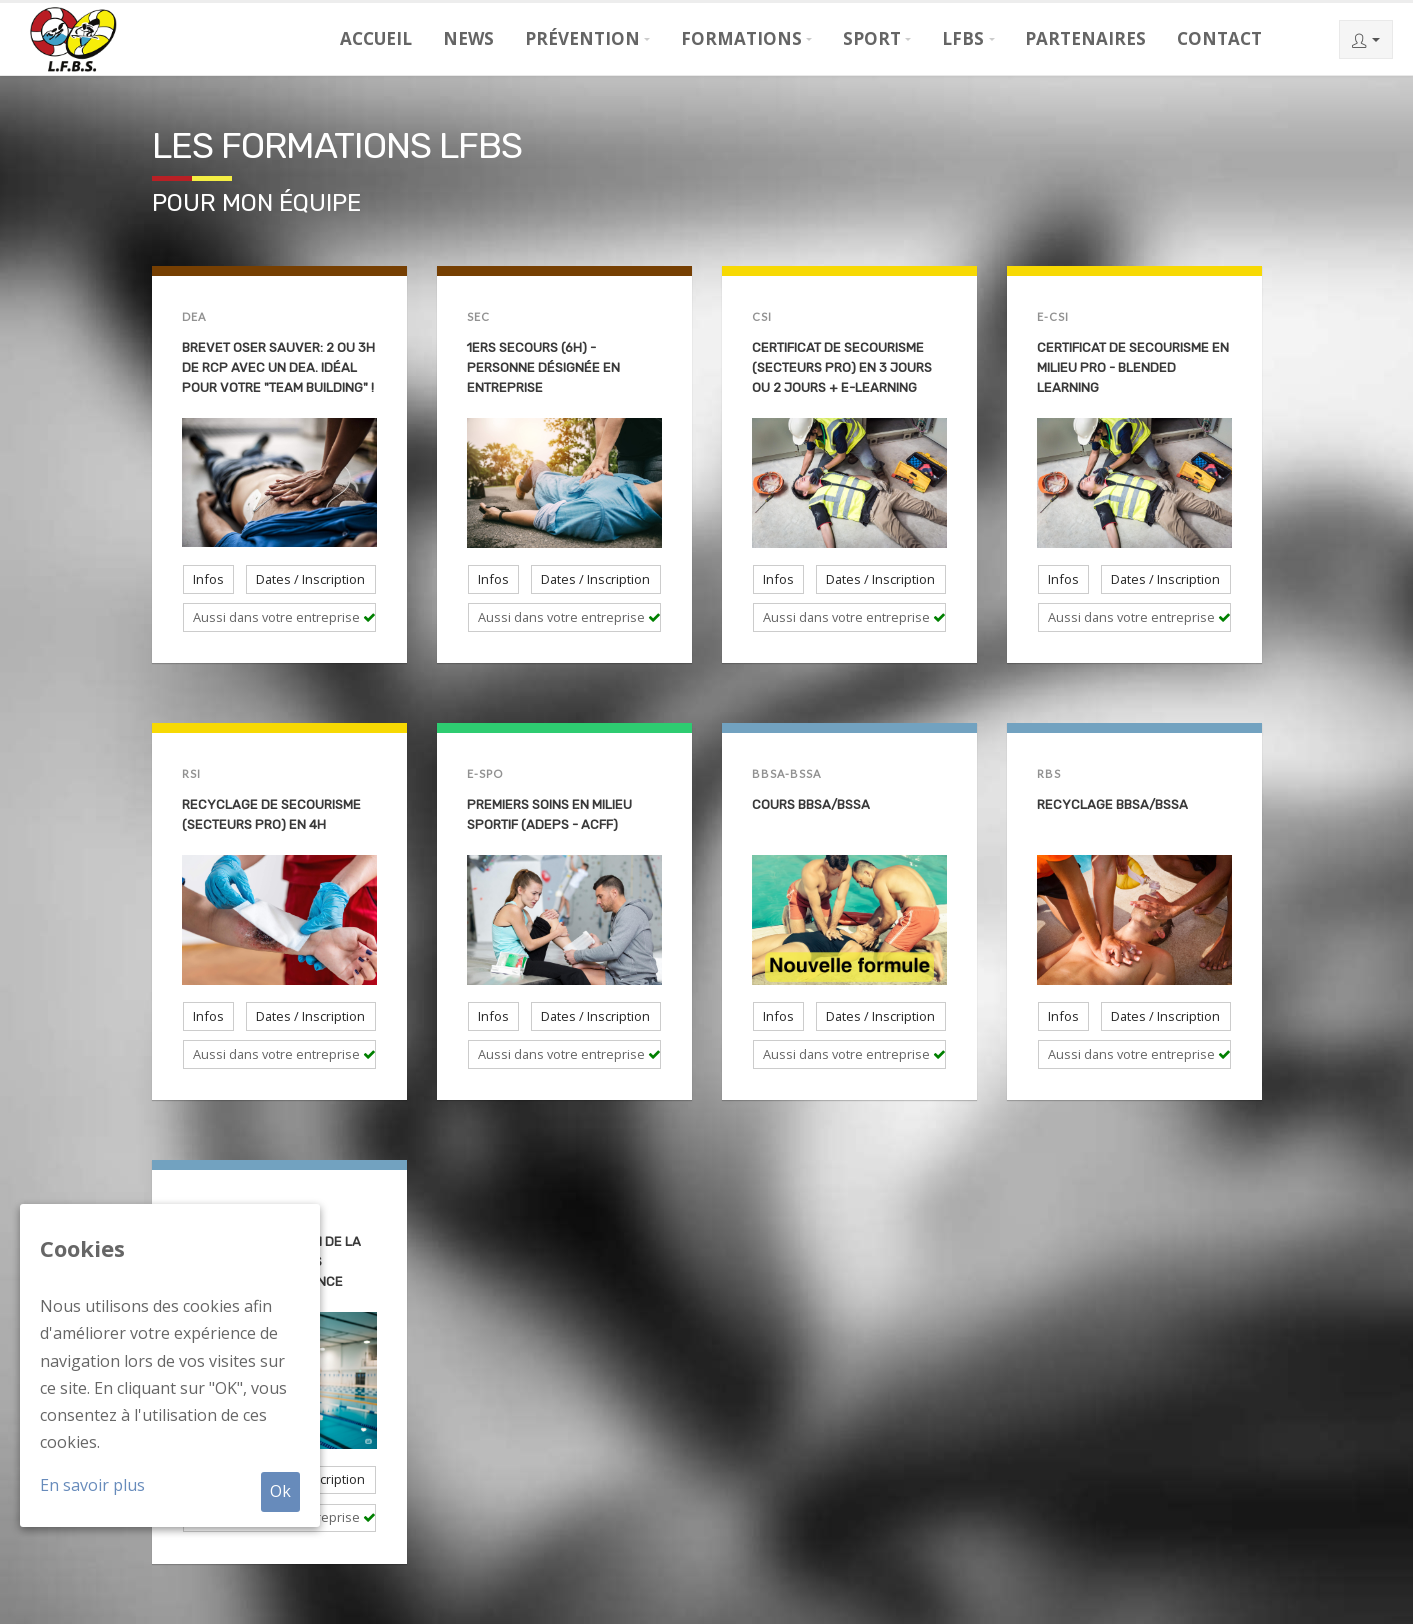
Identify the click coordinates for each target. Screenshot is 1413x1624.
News (468, 38)
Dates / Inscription (310, 579)
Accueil (376, 38)
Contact (1219, 38)
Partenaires (1085, 38)
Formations (741, 38)
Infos (208, 579)
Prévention (582, 38)
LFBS (963, 38)
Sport (872, 38)
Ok (280, 1491)
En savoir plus (92, 1485)
